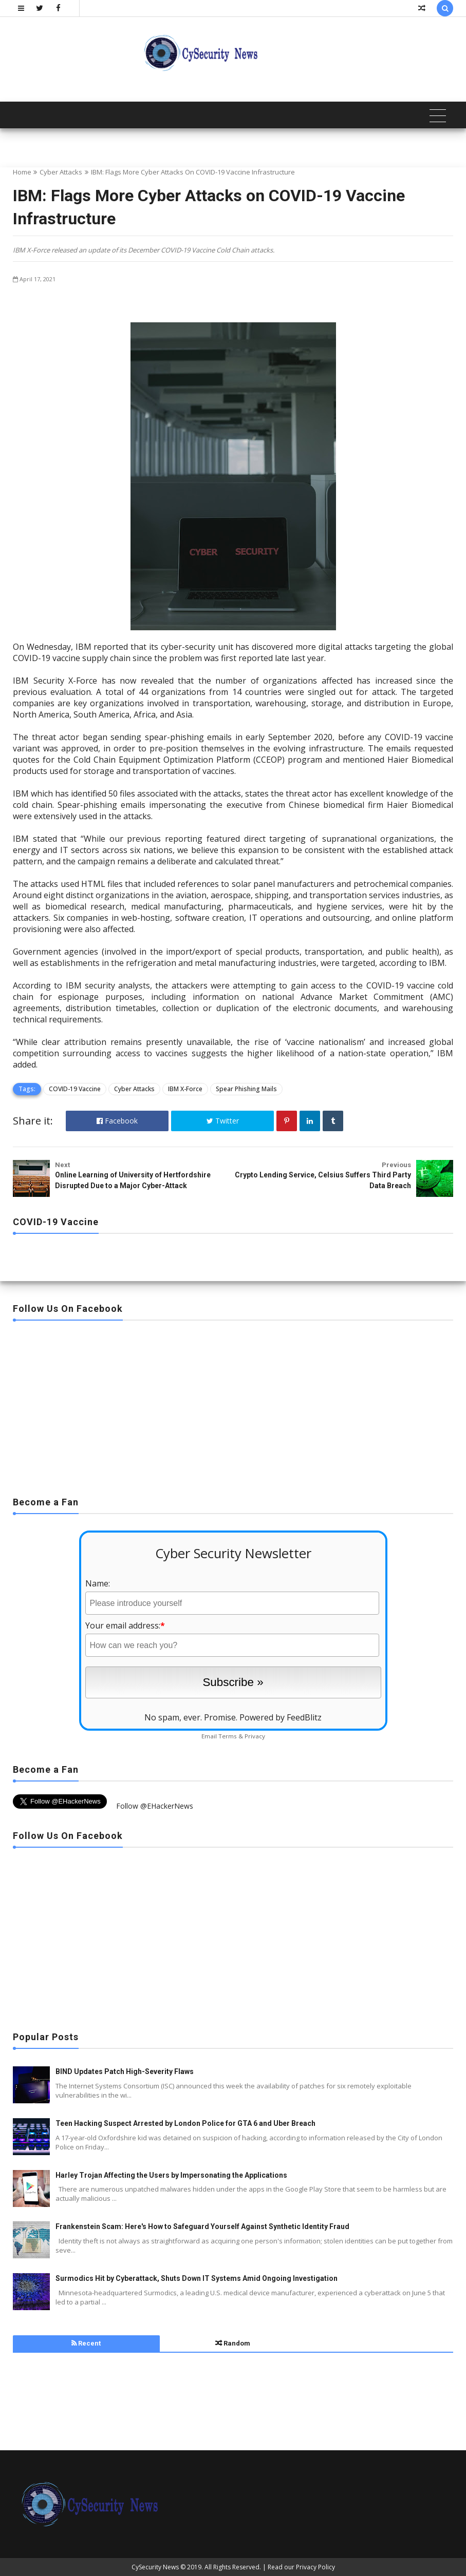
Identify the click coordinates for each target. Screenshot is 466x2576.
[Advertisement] (233, 1405)
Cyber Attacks (61, 172)
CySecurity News (155, 2567)
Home (22, 172)
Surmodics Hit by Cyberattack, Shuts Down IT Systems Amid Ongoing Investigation (196, 2278)
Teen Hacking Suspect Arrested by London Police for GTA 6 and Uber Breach (185, 2123)
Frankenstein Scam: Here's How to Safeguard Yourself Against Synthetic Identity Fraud (202, 2226)
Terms (227, 1736)
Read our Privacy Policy (301, 2567)
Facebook (117, 1121)
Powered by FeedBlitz (280, 1717)
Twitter (223, 1121)
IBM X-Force (185, 1088)
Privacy (255, 1736)
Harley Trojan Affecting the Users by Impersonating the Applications (171, 2175)
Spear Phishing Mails (246, 1088)
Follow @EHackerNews (154, 1806)
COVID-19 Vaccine (75, 1088)
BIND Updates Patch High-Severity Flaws (124, 2071)
